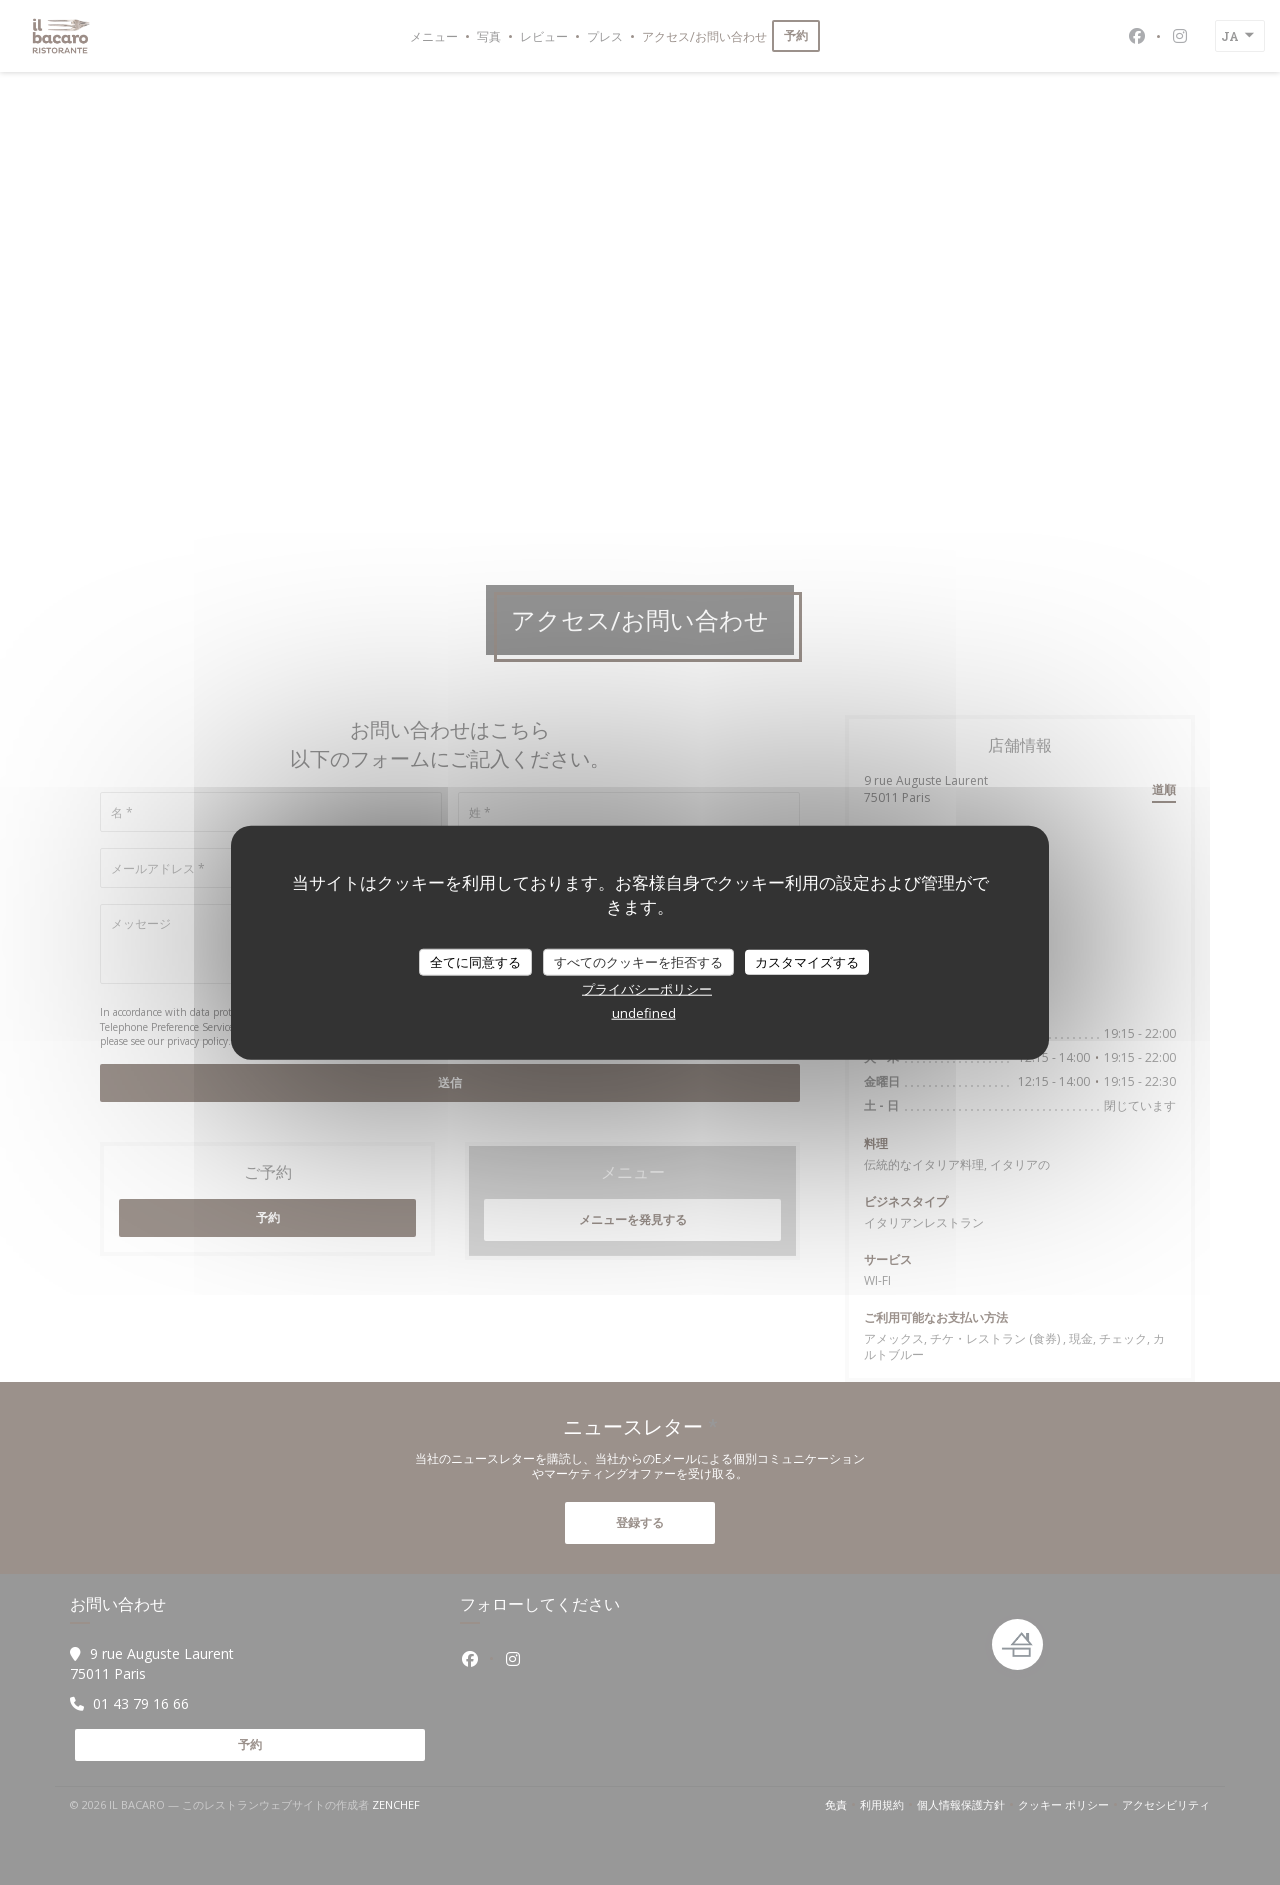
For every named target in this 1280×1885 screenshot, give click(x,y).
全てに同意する (475, 961)
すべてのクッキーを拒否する (638, 961)
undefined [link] (644, 1013)
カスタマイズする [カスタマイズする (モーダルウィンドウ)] (807, 961)
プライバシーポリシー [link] (647, 989)
